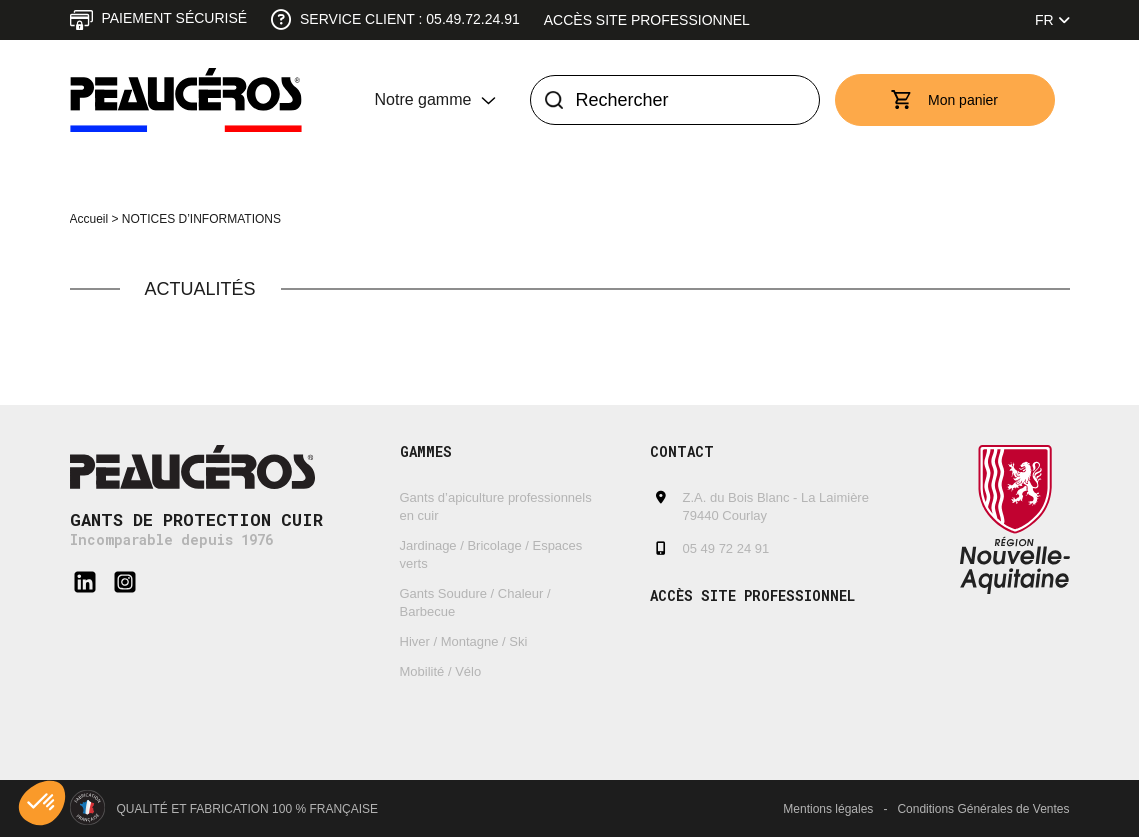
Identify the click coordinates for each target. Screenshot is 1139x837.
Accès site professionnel (647, 20)
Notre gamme (423, 99)
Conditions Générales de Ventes (983, 809)
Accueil (89, 219)
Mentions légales (828, 809)
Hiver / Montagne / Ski (464, 641)
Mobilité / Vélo (441, 671)
